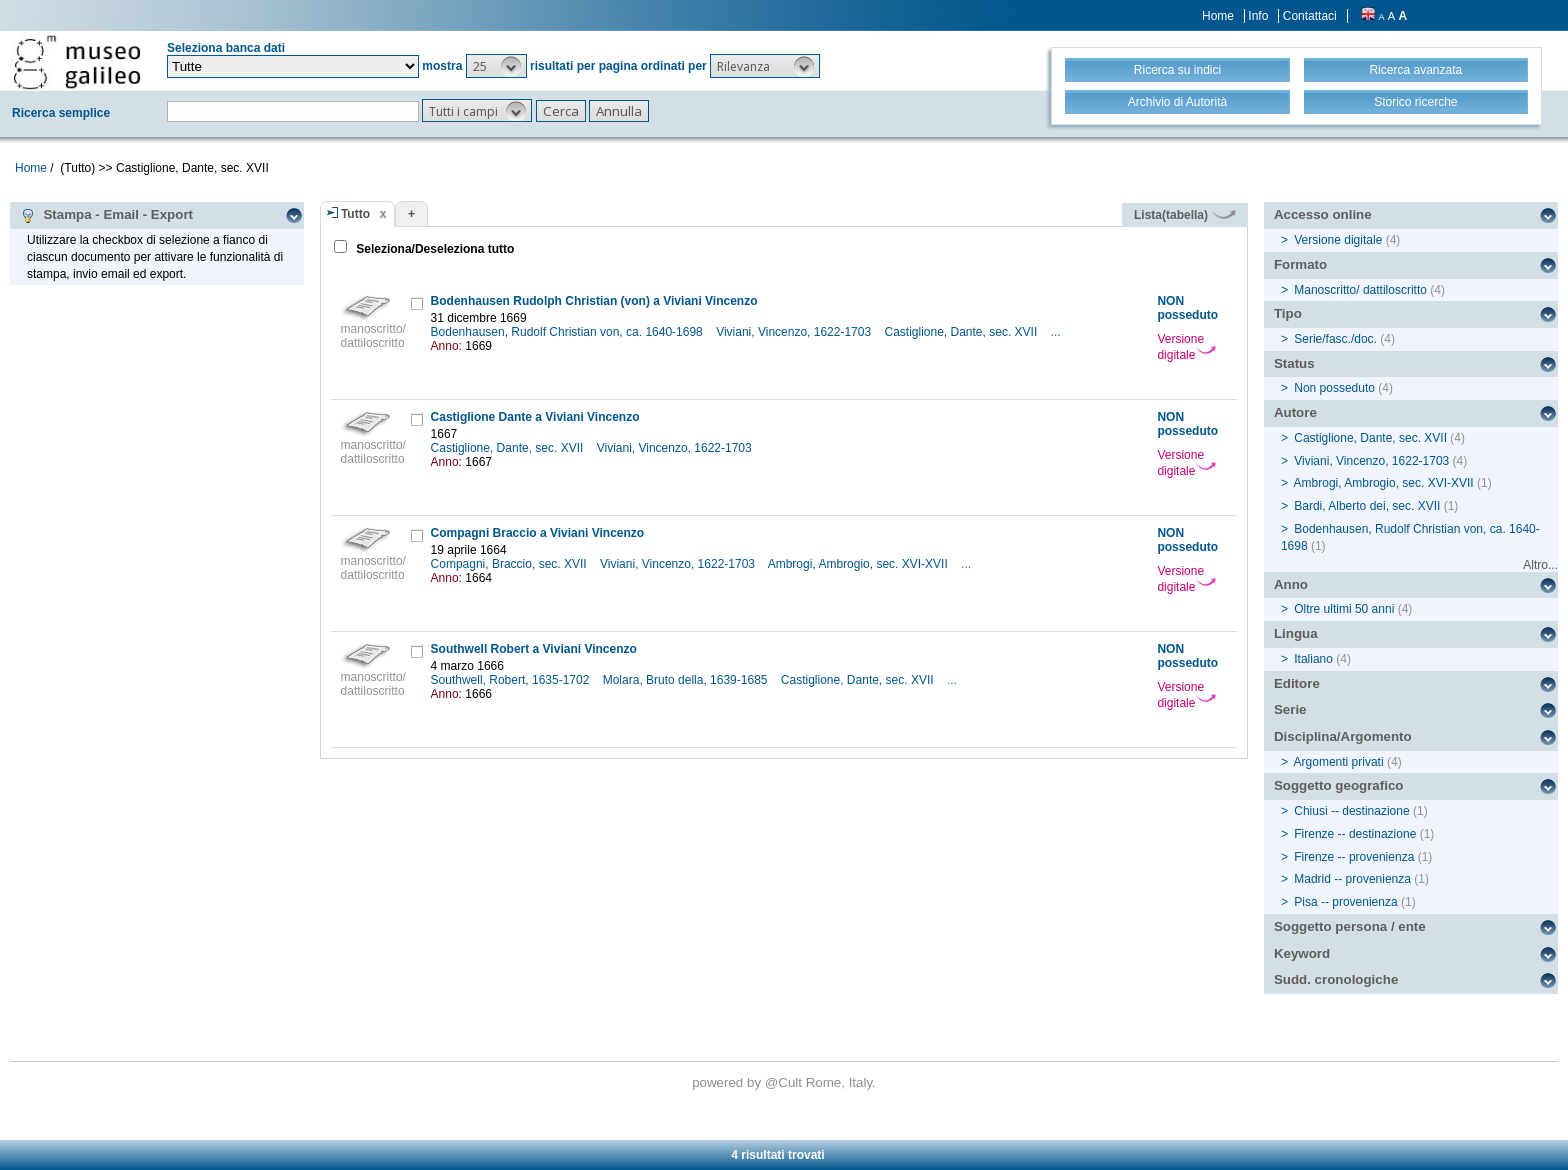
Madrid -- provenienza (1352, 879)
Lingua (1296, 633)
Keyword (1302, 953)
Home (1218, 16)
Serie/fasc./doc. (1335, 339)
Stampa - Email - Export (106, 215)
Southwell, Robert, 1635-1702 (512, 680)
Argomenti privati (1339, 762)
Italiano (1313, 659)
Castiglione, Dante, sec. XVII (962, 332)
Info (1258, 16)
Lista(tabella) (1185, 215)
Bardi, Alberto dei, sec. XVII (1367, 506)
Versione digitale (1186, 347)
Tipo (1288, 313)
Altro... (1540, 565)
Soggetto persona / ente (1350, 926)
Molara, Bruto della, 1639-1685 (687, 680)
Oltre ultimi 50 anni (1344, 609)
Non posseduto (1334, 388)
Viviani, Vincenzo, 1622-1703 (795, 332)
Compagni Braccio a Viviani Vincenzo (538, 533)
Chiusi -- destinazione (1351, 811)
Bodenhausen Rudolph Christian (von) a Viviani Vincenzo (594, 301)
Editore (1297, 683)
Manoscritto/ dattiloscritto (1360, 290)
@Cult (785, 1082)
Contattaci (1310, 16)
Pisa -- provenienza (1345, 902)
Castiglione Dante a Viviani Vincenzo (535, 417)
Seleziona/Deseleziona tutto (433, 249)
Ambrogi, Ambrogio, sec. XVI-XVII (859, 564)
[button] (496, 66)
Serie (1290, 709)
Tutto (355, 214)
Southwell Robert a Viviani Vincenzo (534, 649)
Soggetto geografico (1339, 785)
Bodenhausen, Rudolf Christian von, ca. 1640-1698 (569, 332)
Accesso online (1323, 214)
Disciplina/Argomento (1343, 736)
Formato (1300, 264)
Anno (1291, 584)
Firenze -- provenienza (1354, 857)
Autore (1295, 412)
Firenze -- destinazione (1355, 834)
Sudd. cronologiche (1336, 979)
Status (1294, 363)
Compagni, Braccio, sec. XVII (510, 564)
